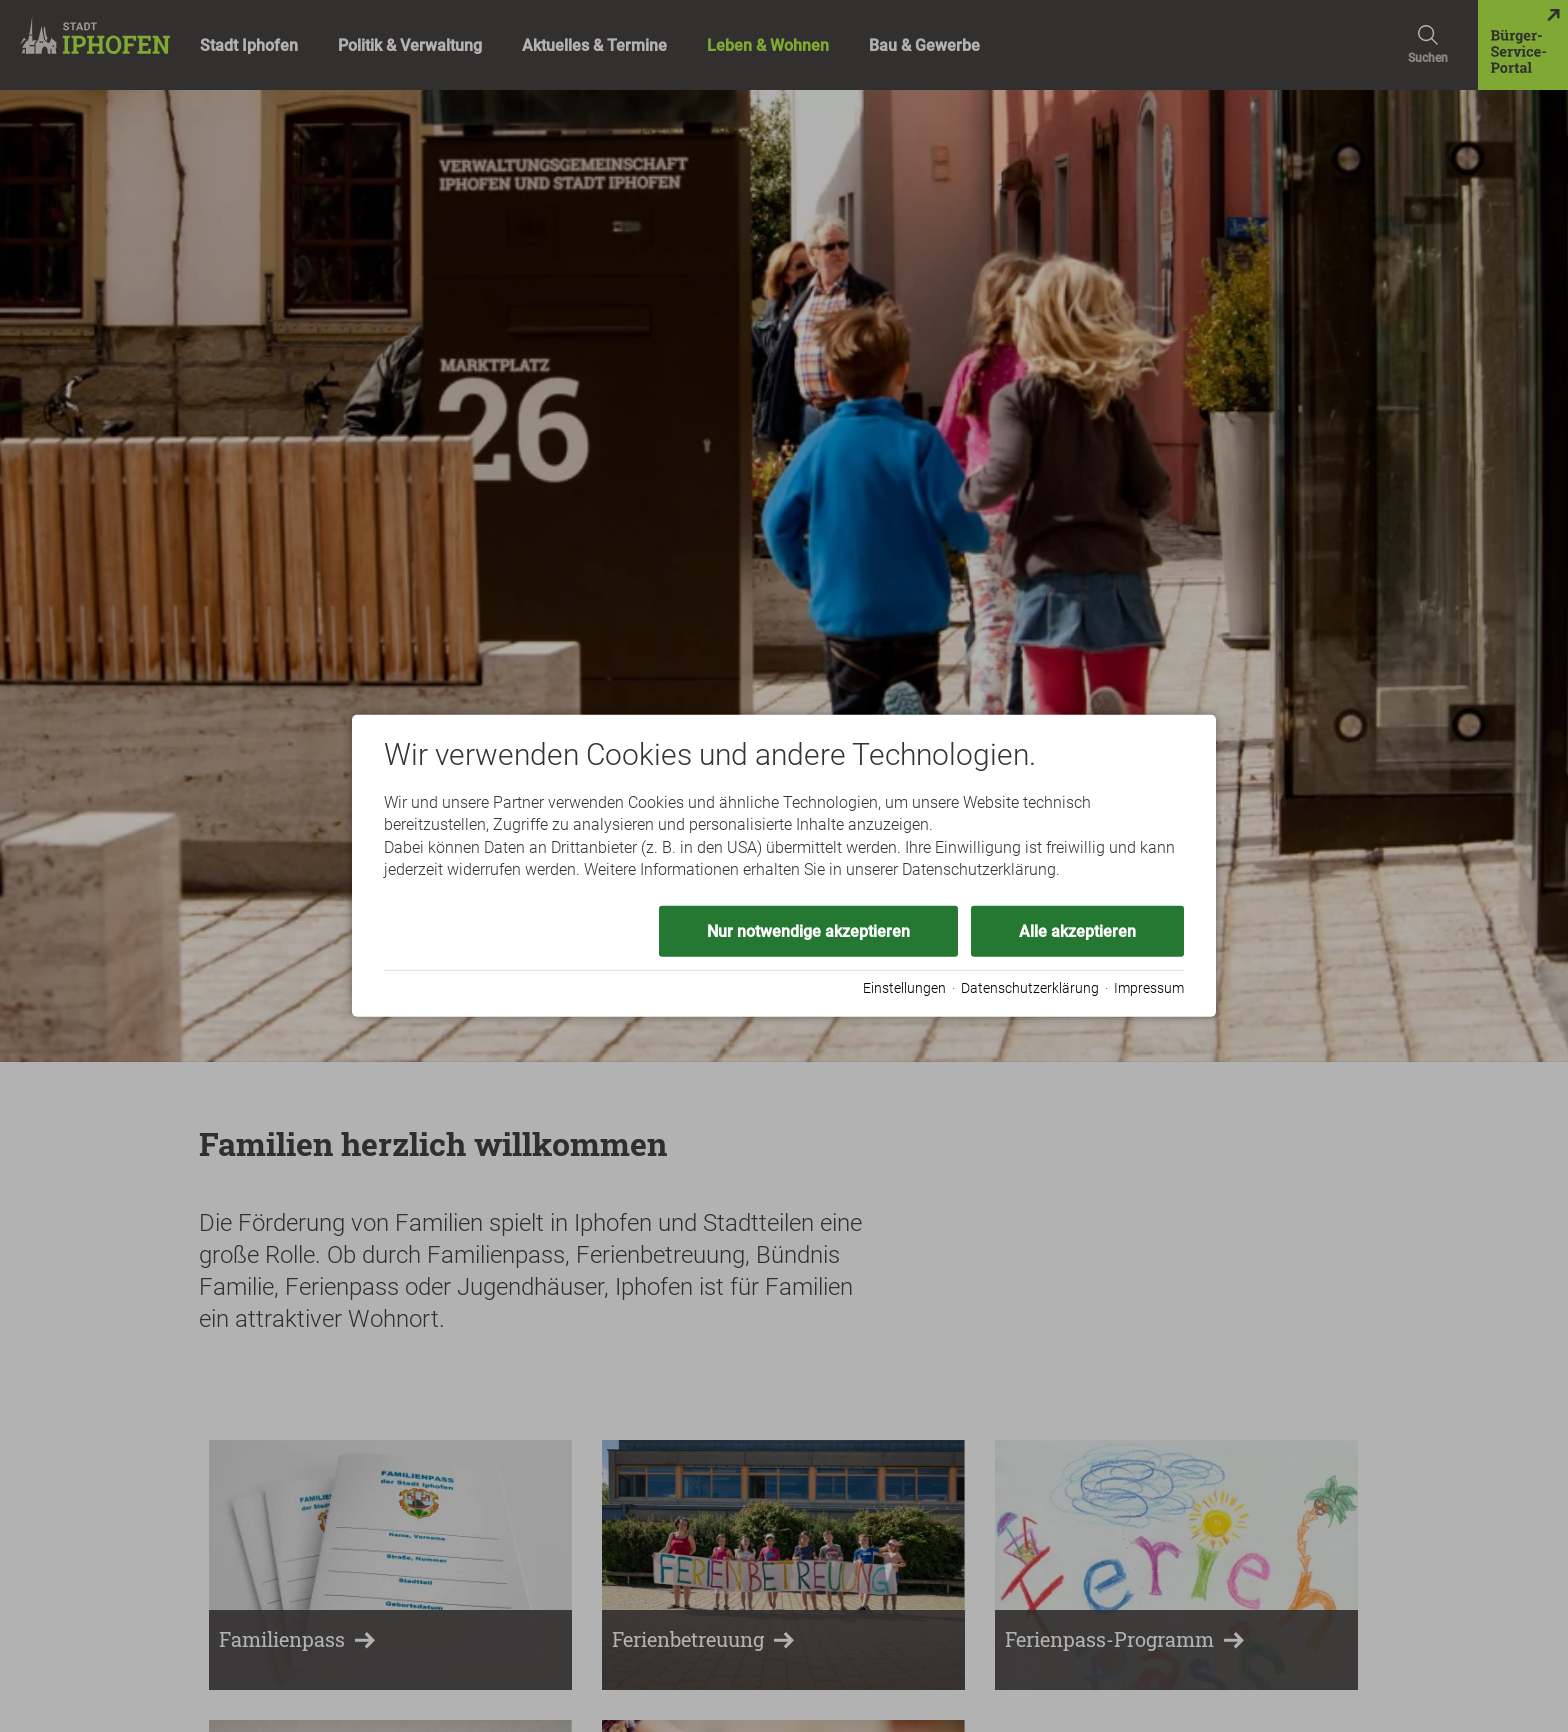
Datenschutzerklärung (1030, 988)
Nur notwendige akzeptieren (808, 930)
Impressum (1149, 988)
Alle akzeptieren (1077, 930)
